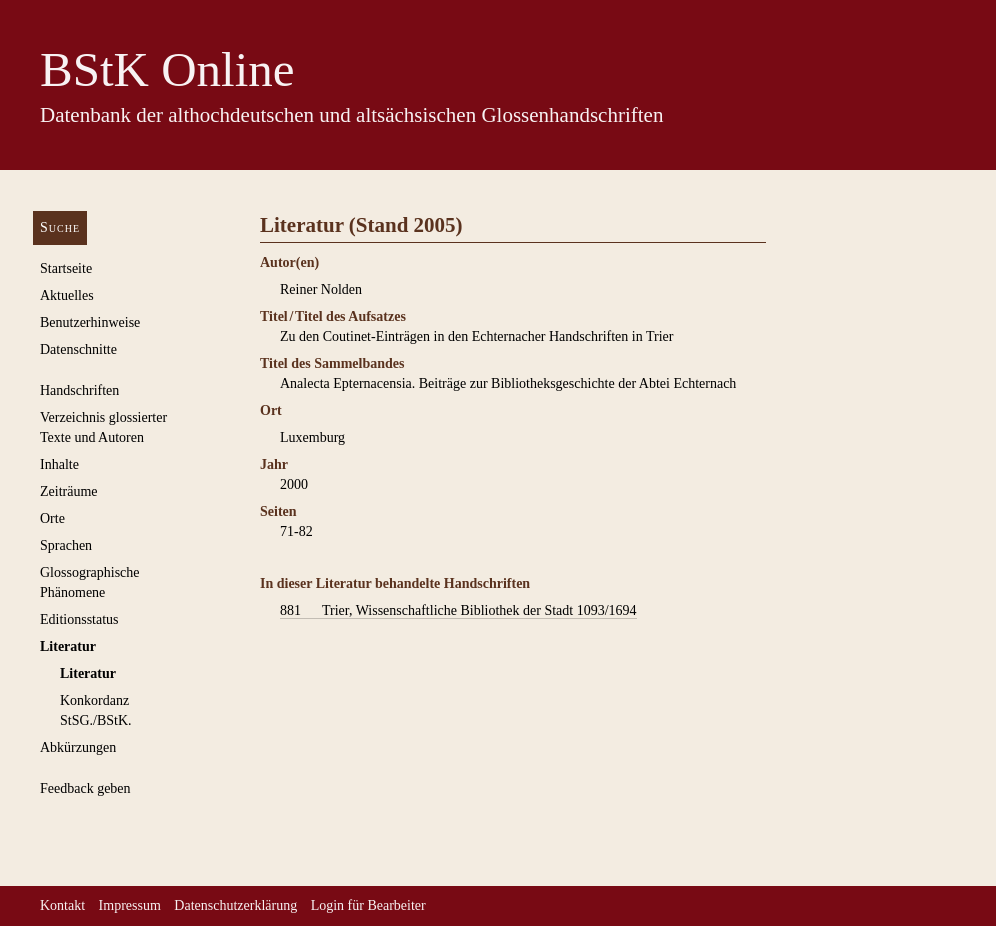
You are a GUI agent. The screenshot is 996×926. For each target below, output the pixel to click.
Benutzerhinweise (90, 322)
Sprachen (66, 545)
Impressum (130, 905)
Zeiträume (69, 491)
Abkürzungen (78, 747)
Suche (60, 227)
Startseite (66, 268)
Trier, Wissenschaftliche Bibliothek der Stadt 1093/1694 (458, 611)
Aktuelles (67, 295)
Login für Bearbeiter (368, 905)
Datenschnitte (78, 349)
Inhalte (59, 464)
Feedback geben (85, 788)
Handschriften (79, 390)
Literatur (68, 646)
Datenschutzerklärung (235, 905)
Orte (52, 518)
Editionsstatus (79, 619)
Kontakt (62, 905)
